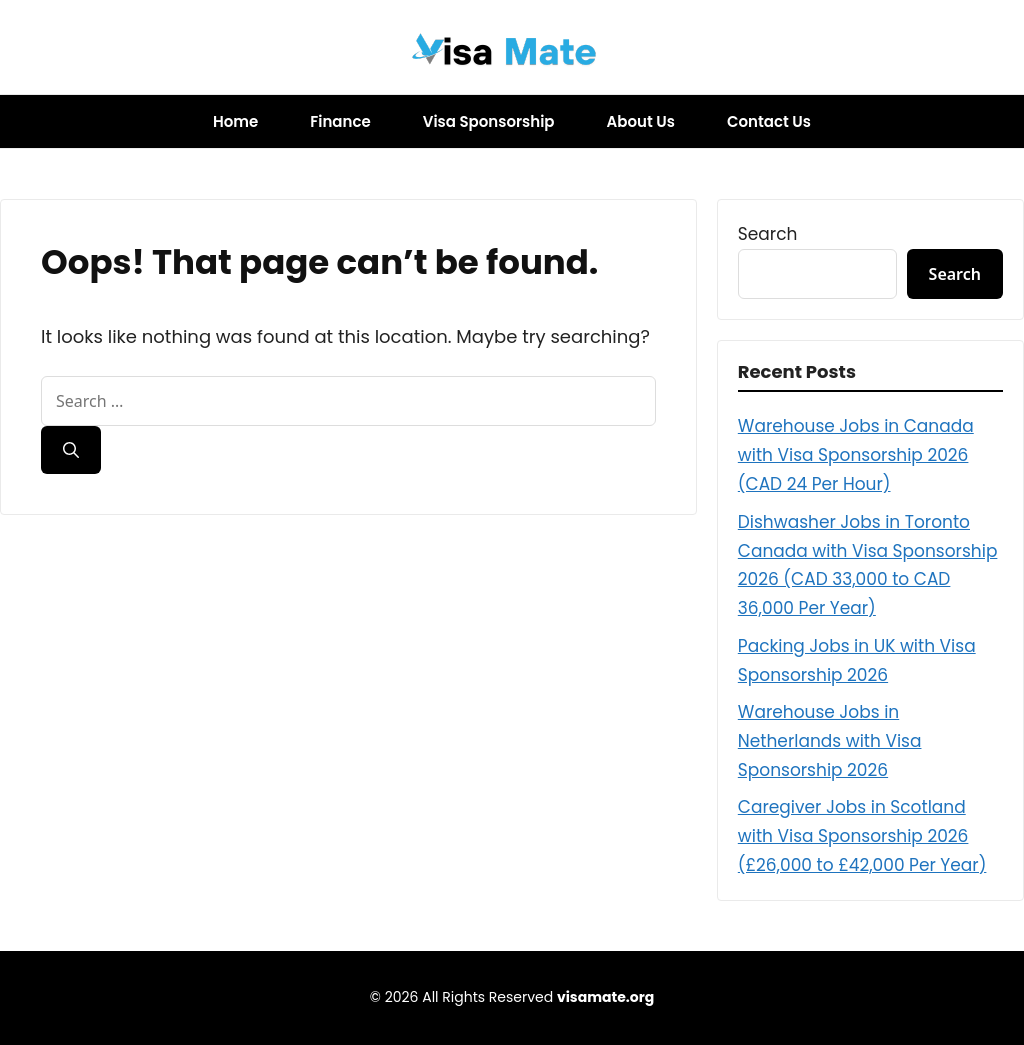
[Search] (71, 450)
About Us (641, 121)
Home (235, 121)
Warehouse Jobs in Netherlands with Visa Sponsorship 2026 (830, 741)
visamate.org (605, 997)
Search (768, 234)
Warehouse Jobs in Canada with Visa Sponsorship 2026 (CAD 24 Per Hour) (856, 455)
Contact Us (769, 121)
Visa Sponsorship (489, 121)
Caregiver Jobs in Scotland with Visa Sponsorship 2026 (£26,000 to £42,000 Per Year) (862, 836)
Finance (340, 121)
